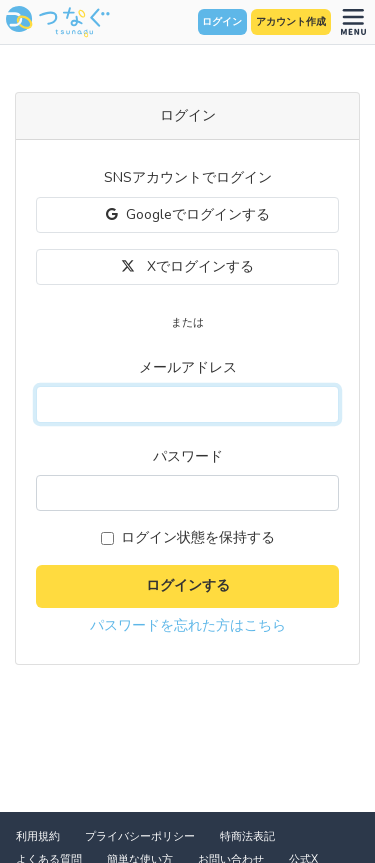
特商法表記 (247, 836)
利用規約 (38, 836)
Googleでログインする (188, 214)
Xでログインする (187, 266)
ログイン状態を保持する (198, 537)
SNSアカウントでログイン (188, 177)
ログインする (188, 585)
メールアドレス (188, 367)
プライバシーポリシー (140, 836)
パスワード (188, 456)
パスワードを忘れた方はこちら (188, 625)
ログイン (222, 22)
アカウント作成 (291, 22)
